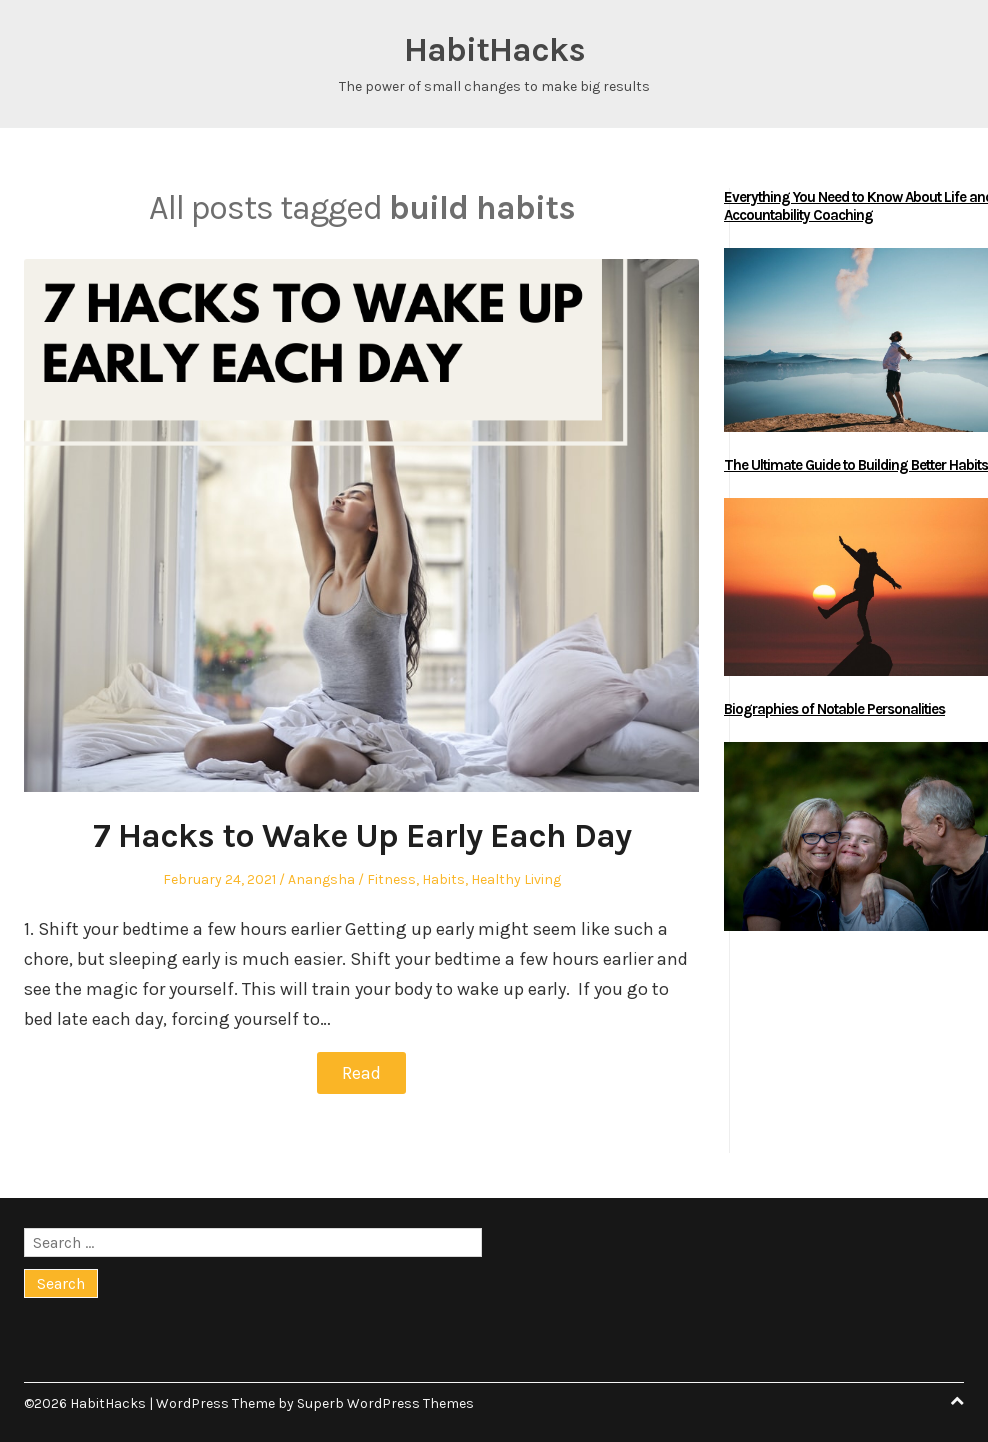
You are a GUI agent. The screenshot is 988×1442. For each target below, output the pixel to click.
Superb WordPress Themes (385, 1403)
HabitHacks (494, 50)
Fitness (391, 879)
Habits (443, 879)
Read (361, 1073)
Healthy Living (516, 879)
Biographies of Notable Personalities (834, 709)
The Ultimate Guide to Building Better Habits (856, 465)
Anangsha (321, 879)
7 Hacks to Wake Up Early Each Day (362, 836)
